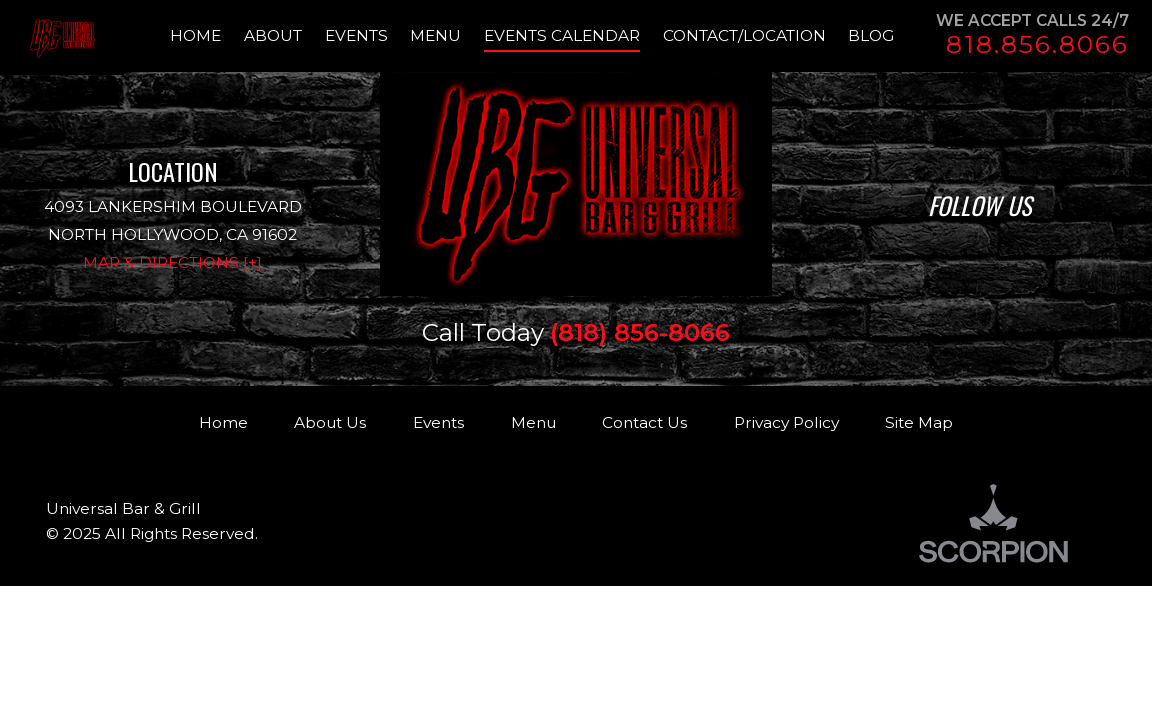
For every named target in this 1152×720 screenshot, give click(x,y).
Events (438, 422)
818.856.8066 (1037, 44)
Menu (533, 422)
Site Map (919, 422)
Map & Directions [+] (172, 262)
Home (223, 422)
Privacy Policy (786, 422)
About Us (330, 422)
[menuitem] (207, 36)
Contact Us (644, 422)
